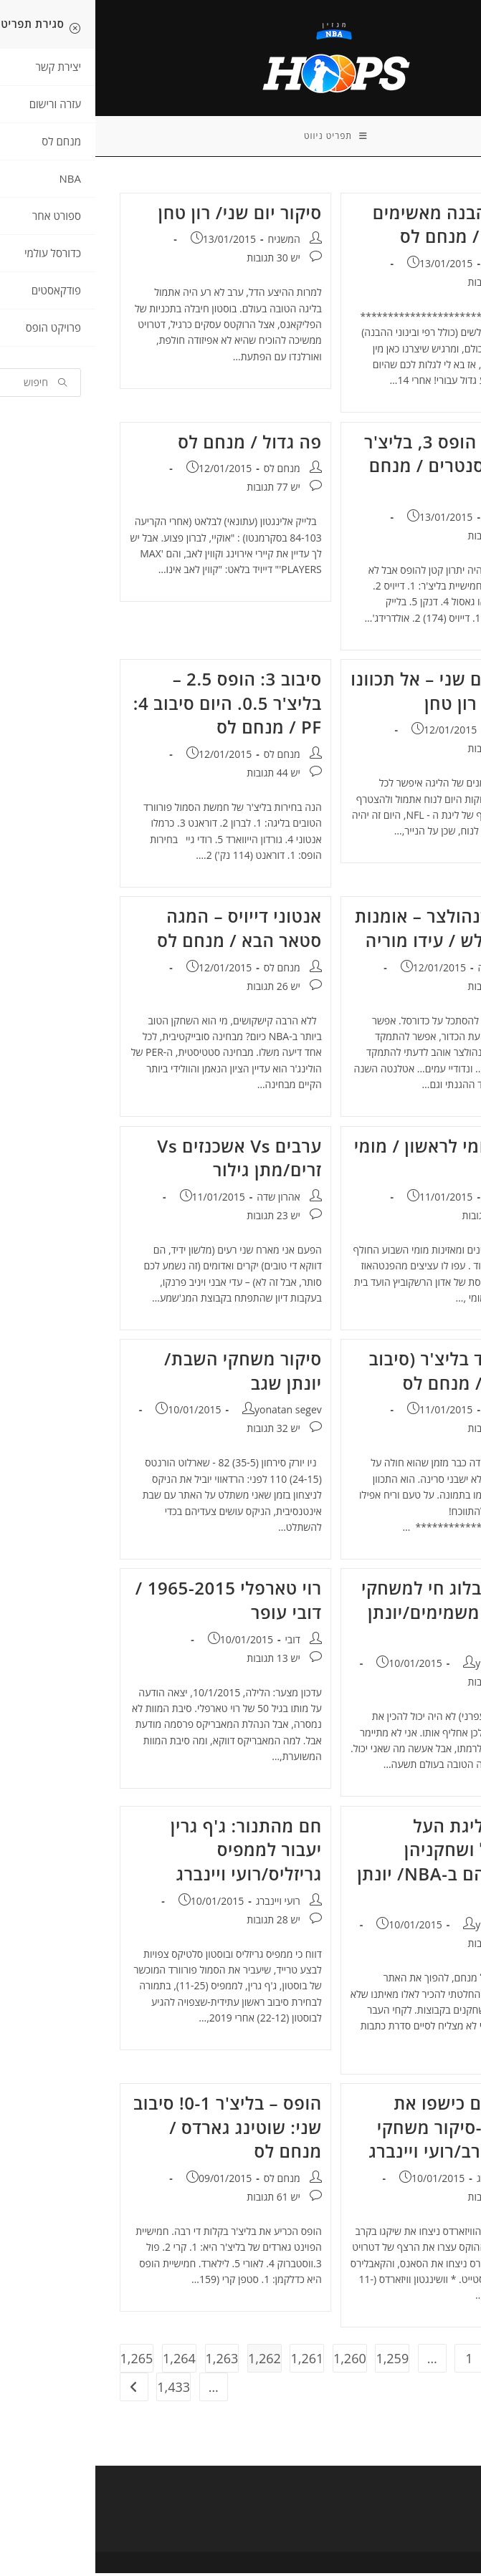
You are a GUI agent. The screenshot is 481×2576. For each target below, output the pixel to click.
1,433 (78, 2389)
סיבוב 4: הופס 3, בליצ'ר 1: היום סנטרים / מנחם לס (358, 468)
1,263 (126, 2361)
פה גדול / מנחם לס (154, 444)
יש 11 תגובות (399, 989)
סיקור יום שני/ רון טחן (145, 215)
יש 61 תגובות (177, 2199)
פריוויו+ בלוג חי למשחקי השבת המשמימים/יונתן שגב (356, 1615)
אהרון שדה (404, 970)
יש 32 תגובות (177, 1431)
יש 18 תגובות (399, 752)
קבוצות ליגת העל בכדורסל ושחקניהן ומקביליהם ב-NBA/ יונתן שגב (354, 1865)
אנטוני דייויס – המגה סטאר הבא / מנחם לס (144, 932)
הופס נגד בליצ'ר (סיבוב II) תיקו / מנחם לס (360, 1374)
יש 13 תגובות (177, 1661)
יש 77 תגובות (177, 490)
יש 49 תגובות (399, 538)
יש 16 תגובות (399, 1946)
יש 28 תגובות (177, 1922)
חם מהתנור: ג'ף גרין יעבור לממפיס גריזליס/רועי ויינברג (151, 1852)
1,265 (41, 2361)
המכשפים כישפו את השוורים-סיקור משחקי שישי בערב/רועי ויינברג (360, 2130)
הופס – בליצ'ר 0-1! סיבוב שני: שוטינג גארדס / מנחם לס (132, 2130)
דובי (196, 1642)
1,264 (83, 2361)
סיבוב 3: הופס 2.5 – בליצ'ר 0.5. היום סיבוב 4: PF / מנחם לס (132, 705)
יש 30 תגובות (177, 261)
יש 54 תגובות (399, 1431)
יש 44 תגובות (399, 285)
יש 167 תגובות (396, 1218)
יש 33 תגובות (399, 1685)
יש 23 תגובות (177, 1218)
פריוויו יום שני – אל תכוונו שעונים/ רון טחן (351, 694)
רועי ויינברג (183, 1904)
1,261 (211, 2361)
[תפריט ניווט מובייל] (240, 137)
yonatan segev (193, 1413)
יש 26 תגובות (177, 989)
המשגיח (189, 242)
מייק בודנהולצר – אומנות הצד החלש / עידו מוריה (353, 932)
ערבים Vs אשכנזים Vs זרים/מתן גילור (144, 1161)
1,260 (254, 2361)
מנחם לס (407, 266)
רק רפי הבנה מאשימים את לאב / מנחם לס (362, 227)
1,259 (296, 2361)
